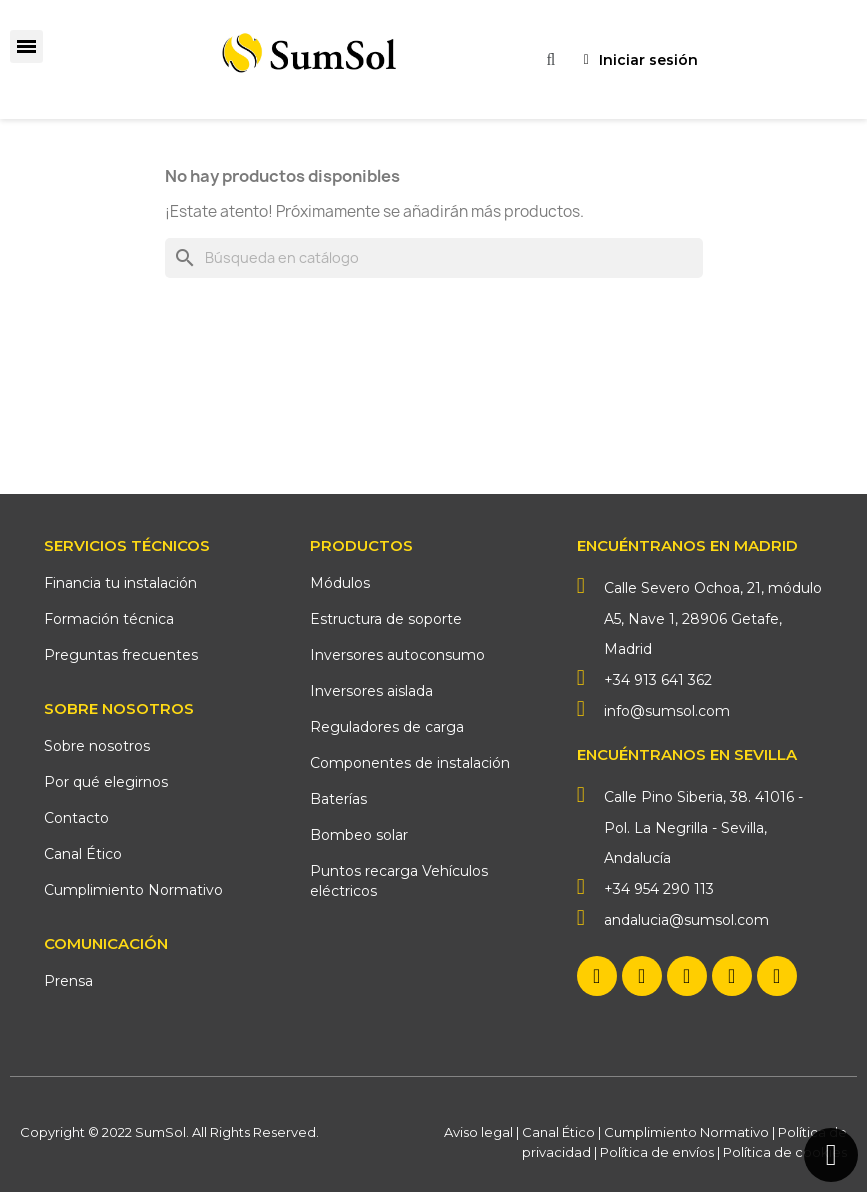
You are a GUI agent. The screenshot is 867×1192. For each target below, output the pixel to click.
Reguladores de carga (387, 727)
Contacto (76, 818)
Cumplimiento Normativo (133, 890)
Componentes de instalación (410, 763)
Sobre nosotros (97, 746)
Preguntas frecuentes (121, 655)
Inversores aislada (371, 691)
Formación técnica (109, 619)
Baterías (338, 799)
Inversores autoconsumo (397, 655)
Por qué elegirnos (106, 782)
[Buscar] (434, 258)
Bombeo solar (359, 835)
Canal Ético (83, 854)
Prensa (68, 981)
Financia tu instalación (120, 583)
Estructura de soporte (386, 619)
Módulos (340, 583)
